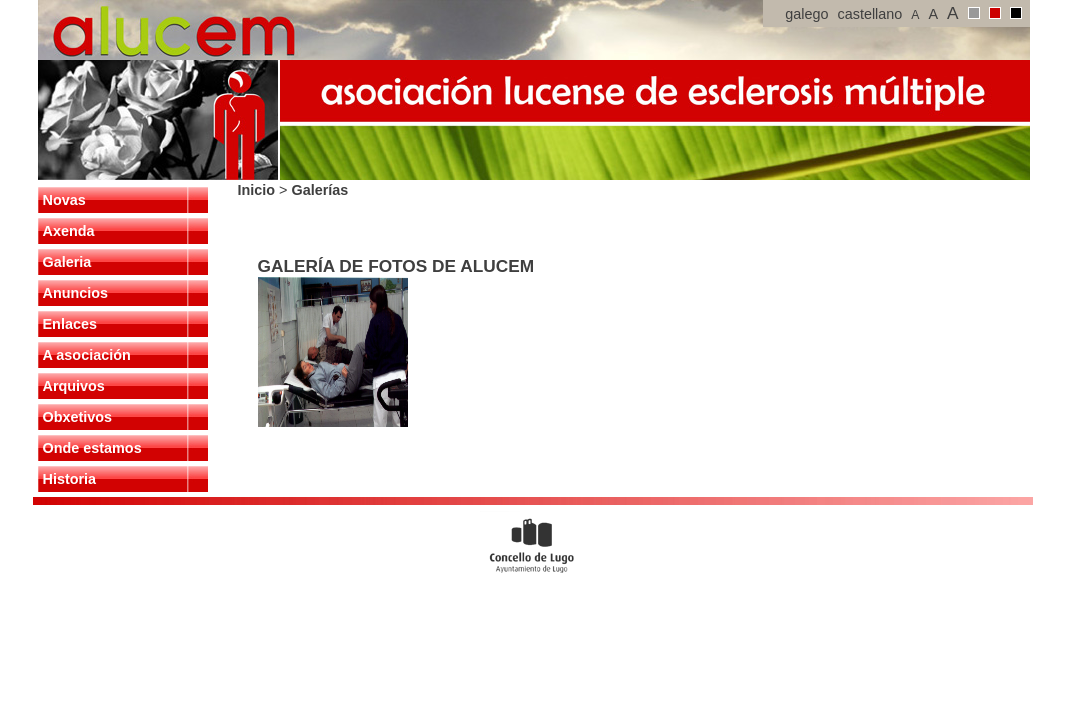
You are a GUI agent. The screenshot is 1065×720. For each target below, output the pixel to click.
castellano (870, 14)
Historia (70, 479)
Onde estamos (92, 448)
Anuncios (76, 293)
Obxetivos (78, 417)
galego (806, 14)
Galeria (67, 262)
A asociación (87, 355)
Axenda (69, 231)
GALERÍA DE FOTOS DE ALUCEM (396, 266)
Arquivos (74, 386)
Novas (64, 200)
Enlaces (70, 324)
